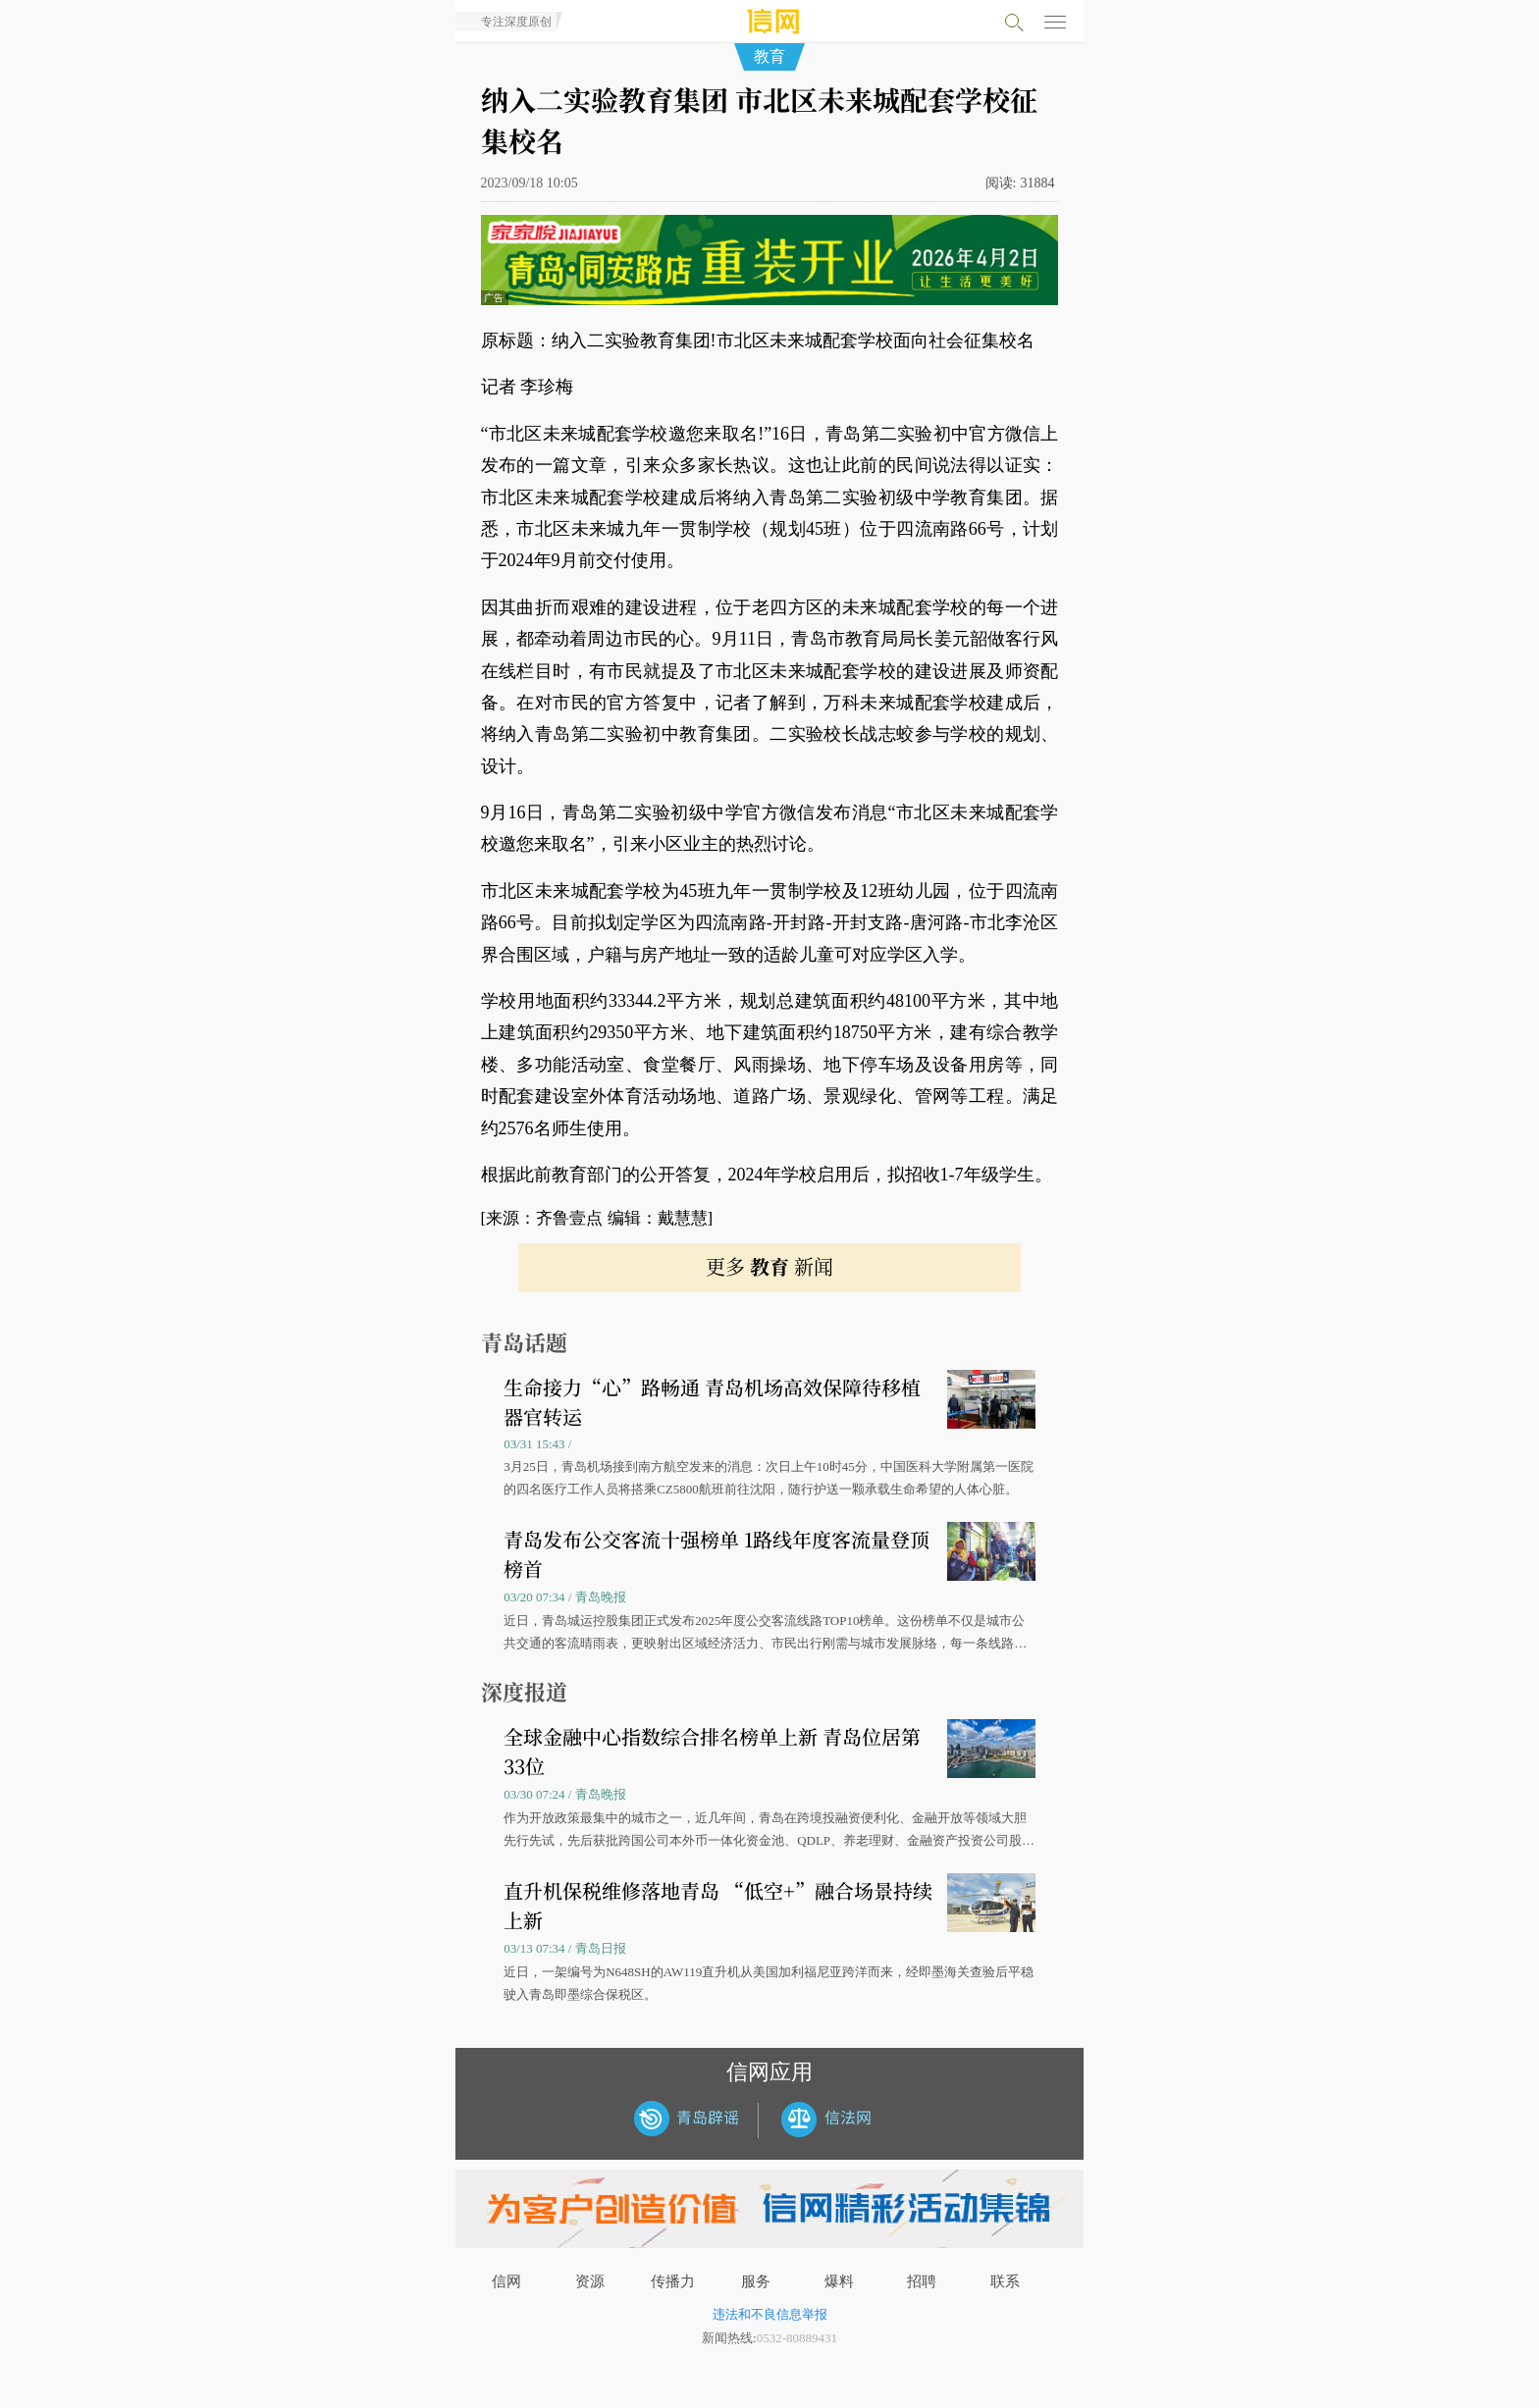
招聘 (921, 2281)
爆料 (839, 2281)
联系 (1005, 2281)
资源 (590, 2281)
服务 (755, 2281)
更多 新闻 (769, 1266)
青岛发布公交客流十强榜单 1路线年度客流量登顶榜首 (716, 1554)
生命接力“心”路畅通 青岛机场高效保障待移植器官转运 (712, 1402)
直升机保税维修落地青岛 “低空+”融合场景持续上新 (718, 1905)
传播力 (673, 2281)
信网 (506, 2281)
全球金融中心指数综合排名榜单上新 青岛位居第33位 (712, 1751)
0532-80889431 (797, 2337)
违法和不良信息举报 (770, 2314)
